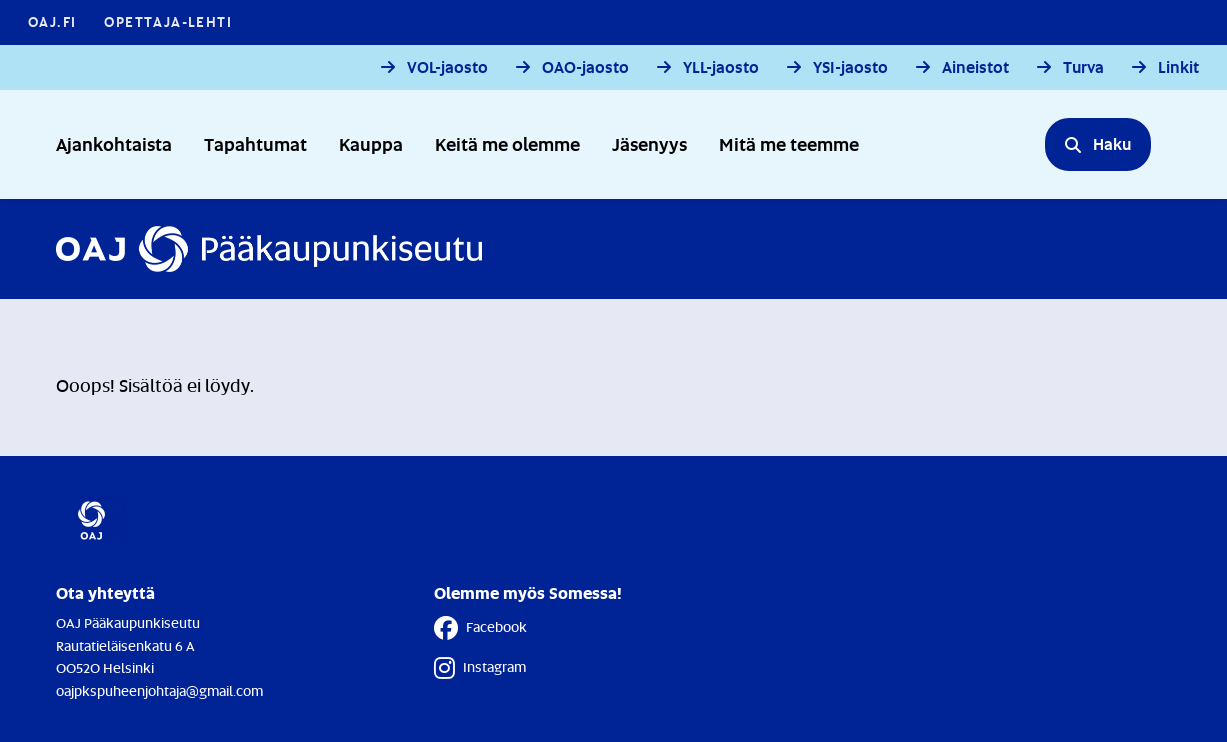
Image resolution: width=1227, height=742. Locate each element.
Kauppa (371, 143)
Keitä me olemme (507, 143)
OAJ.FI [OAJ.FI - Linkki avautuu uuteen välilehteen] (52, 21)
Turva (1083, 67)
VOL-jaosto (447, 67)
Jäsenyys (649, 143)
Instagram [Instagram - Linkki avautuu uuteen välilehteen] (480, 668)
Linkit (1178, 67)
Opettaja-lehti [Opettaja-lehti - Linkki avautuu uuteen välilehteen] (168, 21)
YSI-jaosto (850, 67)
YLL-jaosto (721, 67)
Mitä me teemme (789, 143)
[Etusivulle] (269, 249)
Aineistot (975, 67)
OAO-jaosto (585, 67)
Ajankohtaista (114, 143)
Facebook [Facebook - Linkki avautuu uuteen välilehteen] (480, 628)
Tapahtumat (255, 143)
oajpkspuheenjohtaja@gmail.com (159, 690)
